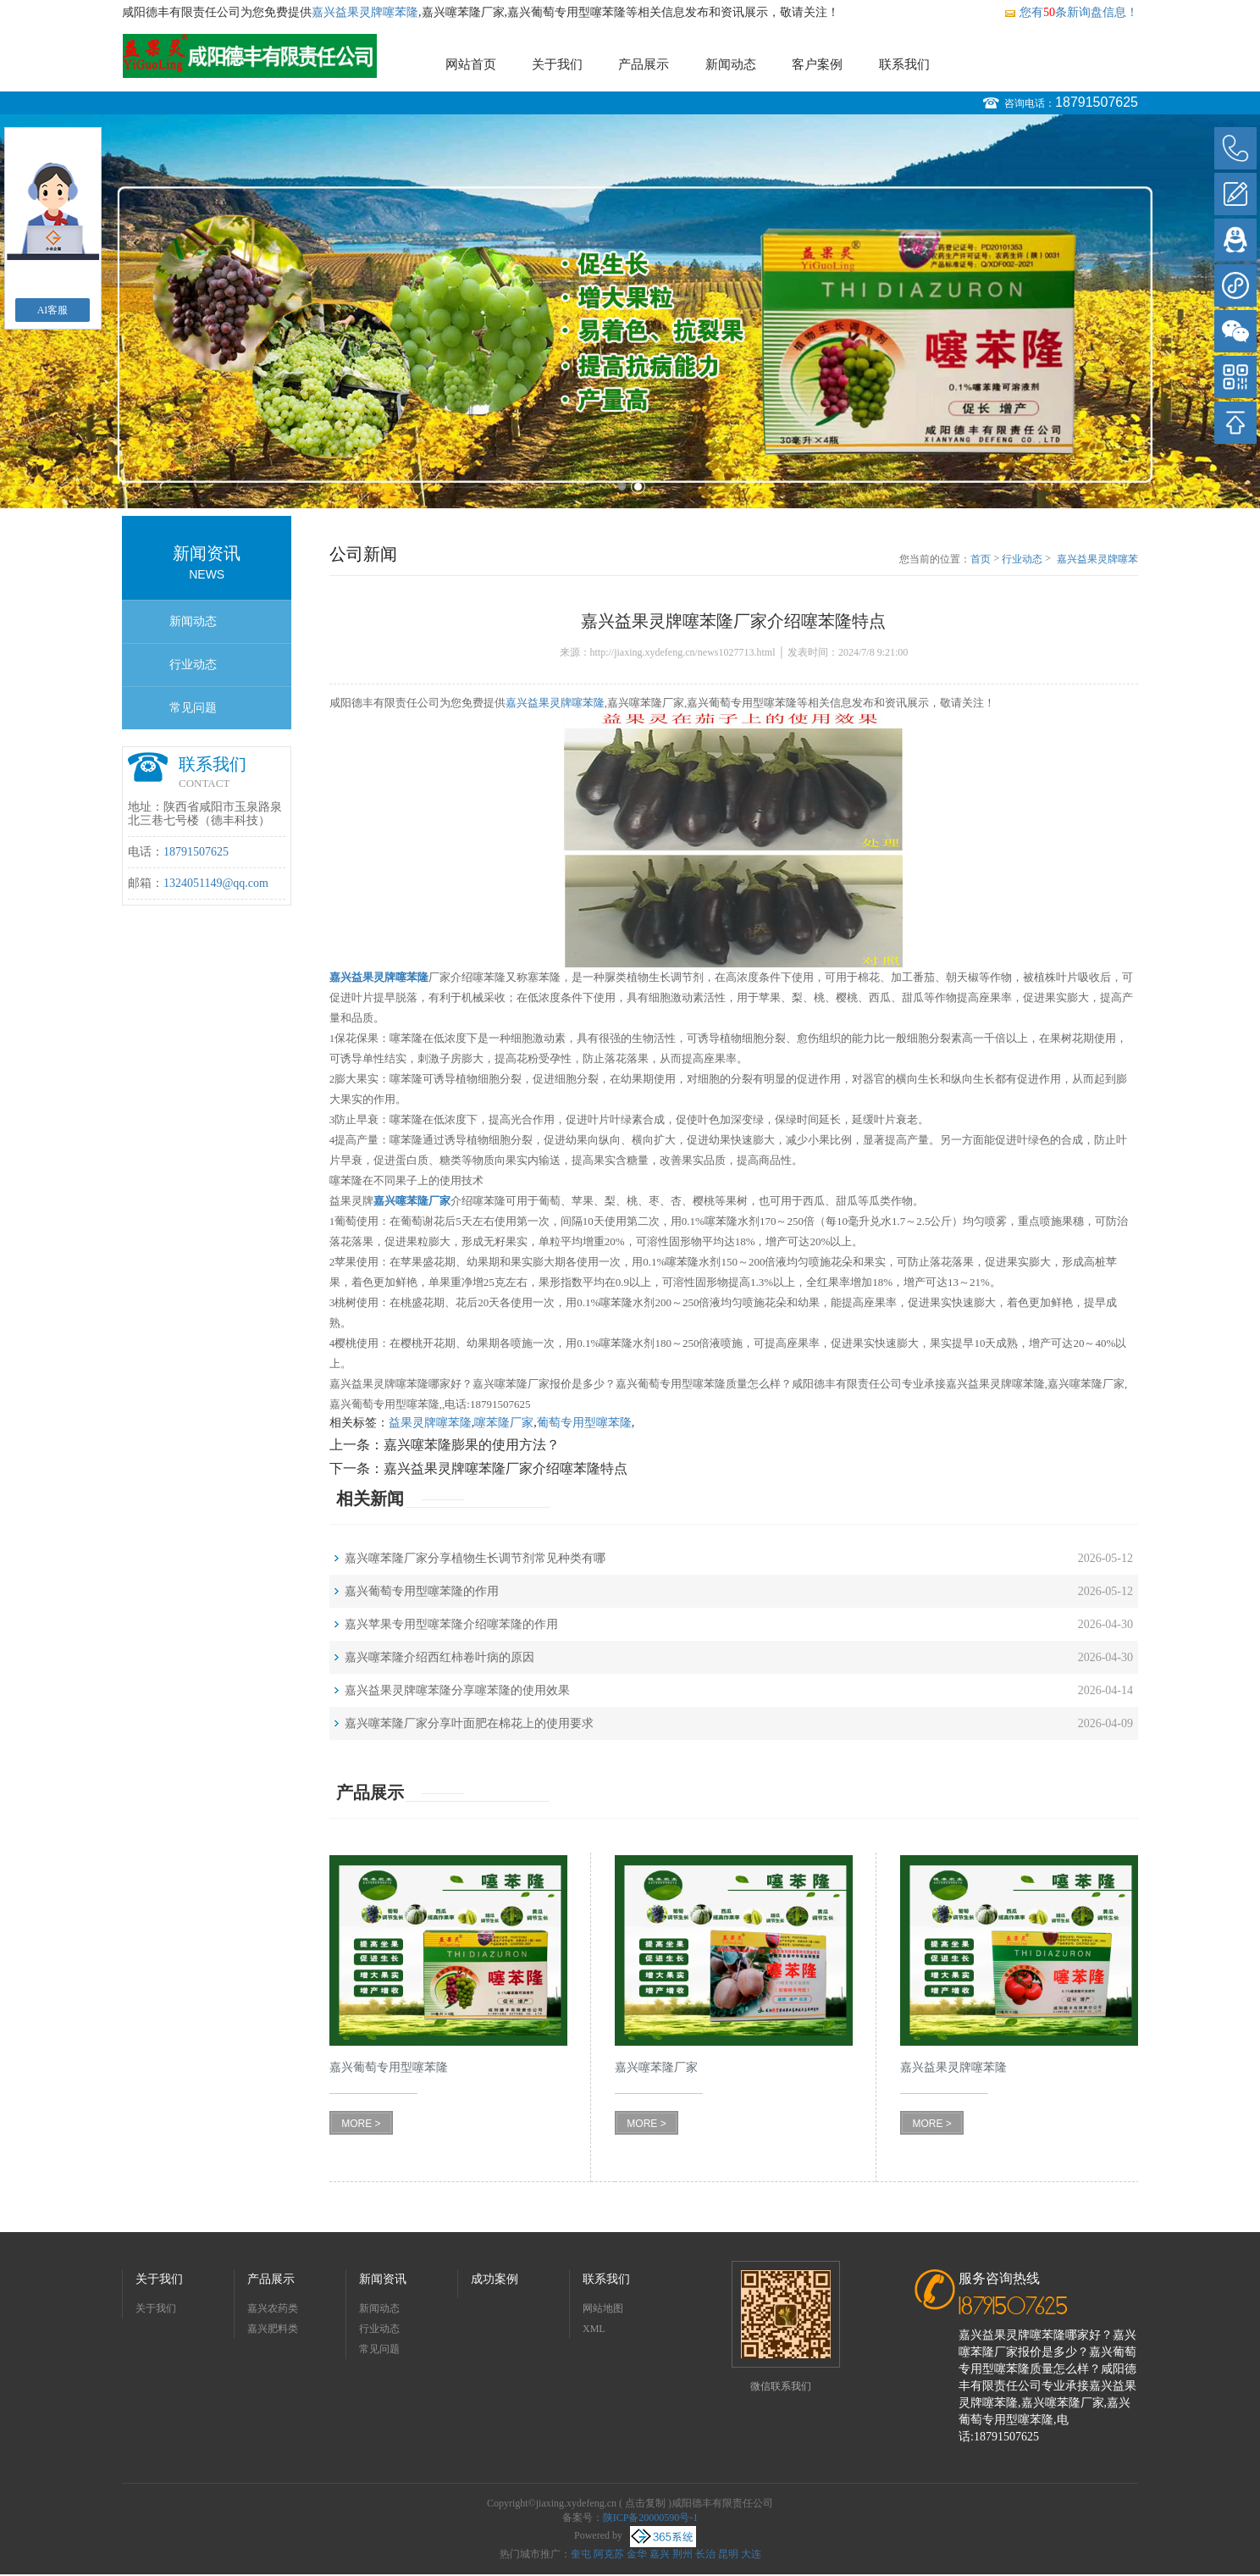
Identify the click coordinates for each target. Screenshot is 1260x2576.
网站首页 (470, 64)
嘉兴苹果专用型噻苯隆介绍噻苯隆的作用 (451, 1624)
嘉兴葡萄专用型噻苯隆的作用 (422, 1591)
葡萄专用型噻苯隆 (584, 1422)
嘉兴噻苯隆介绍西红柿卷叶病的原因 (439, 1657)
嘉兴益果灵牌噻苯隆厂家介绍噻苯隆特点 (1097, 560)
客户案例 (817, 64)
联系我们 (904, 64)
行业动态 (193, 664)
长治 (705, 2554)
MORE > (360, 2124)
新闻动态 (730, 64)
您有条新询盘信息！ (1070, 12)
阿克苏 (609, 2554)
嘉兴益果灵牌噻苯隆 (365, 12)
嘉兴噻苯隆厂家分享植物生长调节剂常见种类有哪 (475, 1558)
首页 (980, 559)
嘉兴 (659, 2554)
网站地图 (603, 2308)
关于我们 (557, 64)
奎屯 (581, 2554)
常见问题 (193, 707)
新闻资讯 (382, 2279)
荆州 (682, 2554)
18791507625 (1096, 102)
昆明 (728, 2554)
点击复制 (645, 2503)
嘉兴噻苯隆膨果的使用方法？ (472, 1445)
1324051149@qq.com (215, 883)
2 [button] (638, 486)
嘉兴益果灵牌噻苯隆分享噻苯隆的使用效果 (457, 1690)
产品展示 (643, 64)
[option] (630, 311)
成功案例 (494, 2279)
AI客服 (53, 310)
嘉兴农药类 (272, 2308)
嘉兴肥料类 (272, 2329)
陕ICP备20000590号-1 (651, 2517)
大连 (751, 2554)
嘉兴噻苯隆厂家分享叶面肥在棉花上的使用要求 (469, 1723)
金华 (637, 2554)
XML (594, 2329)
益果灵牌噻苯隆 (430, 1422)
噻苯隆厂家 (503, 1422)
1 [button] (622, 486)
